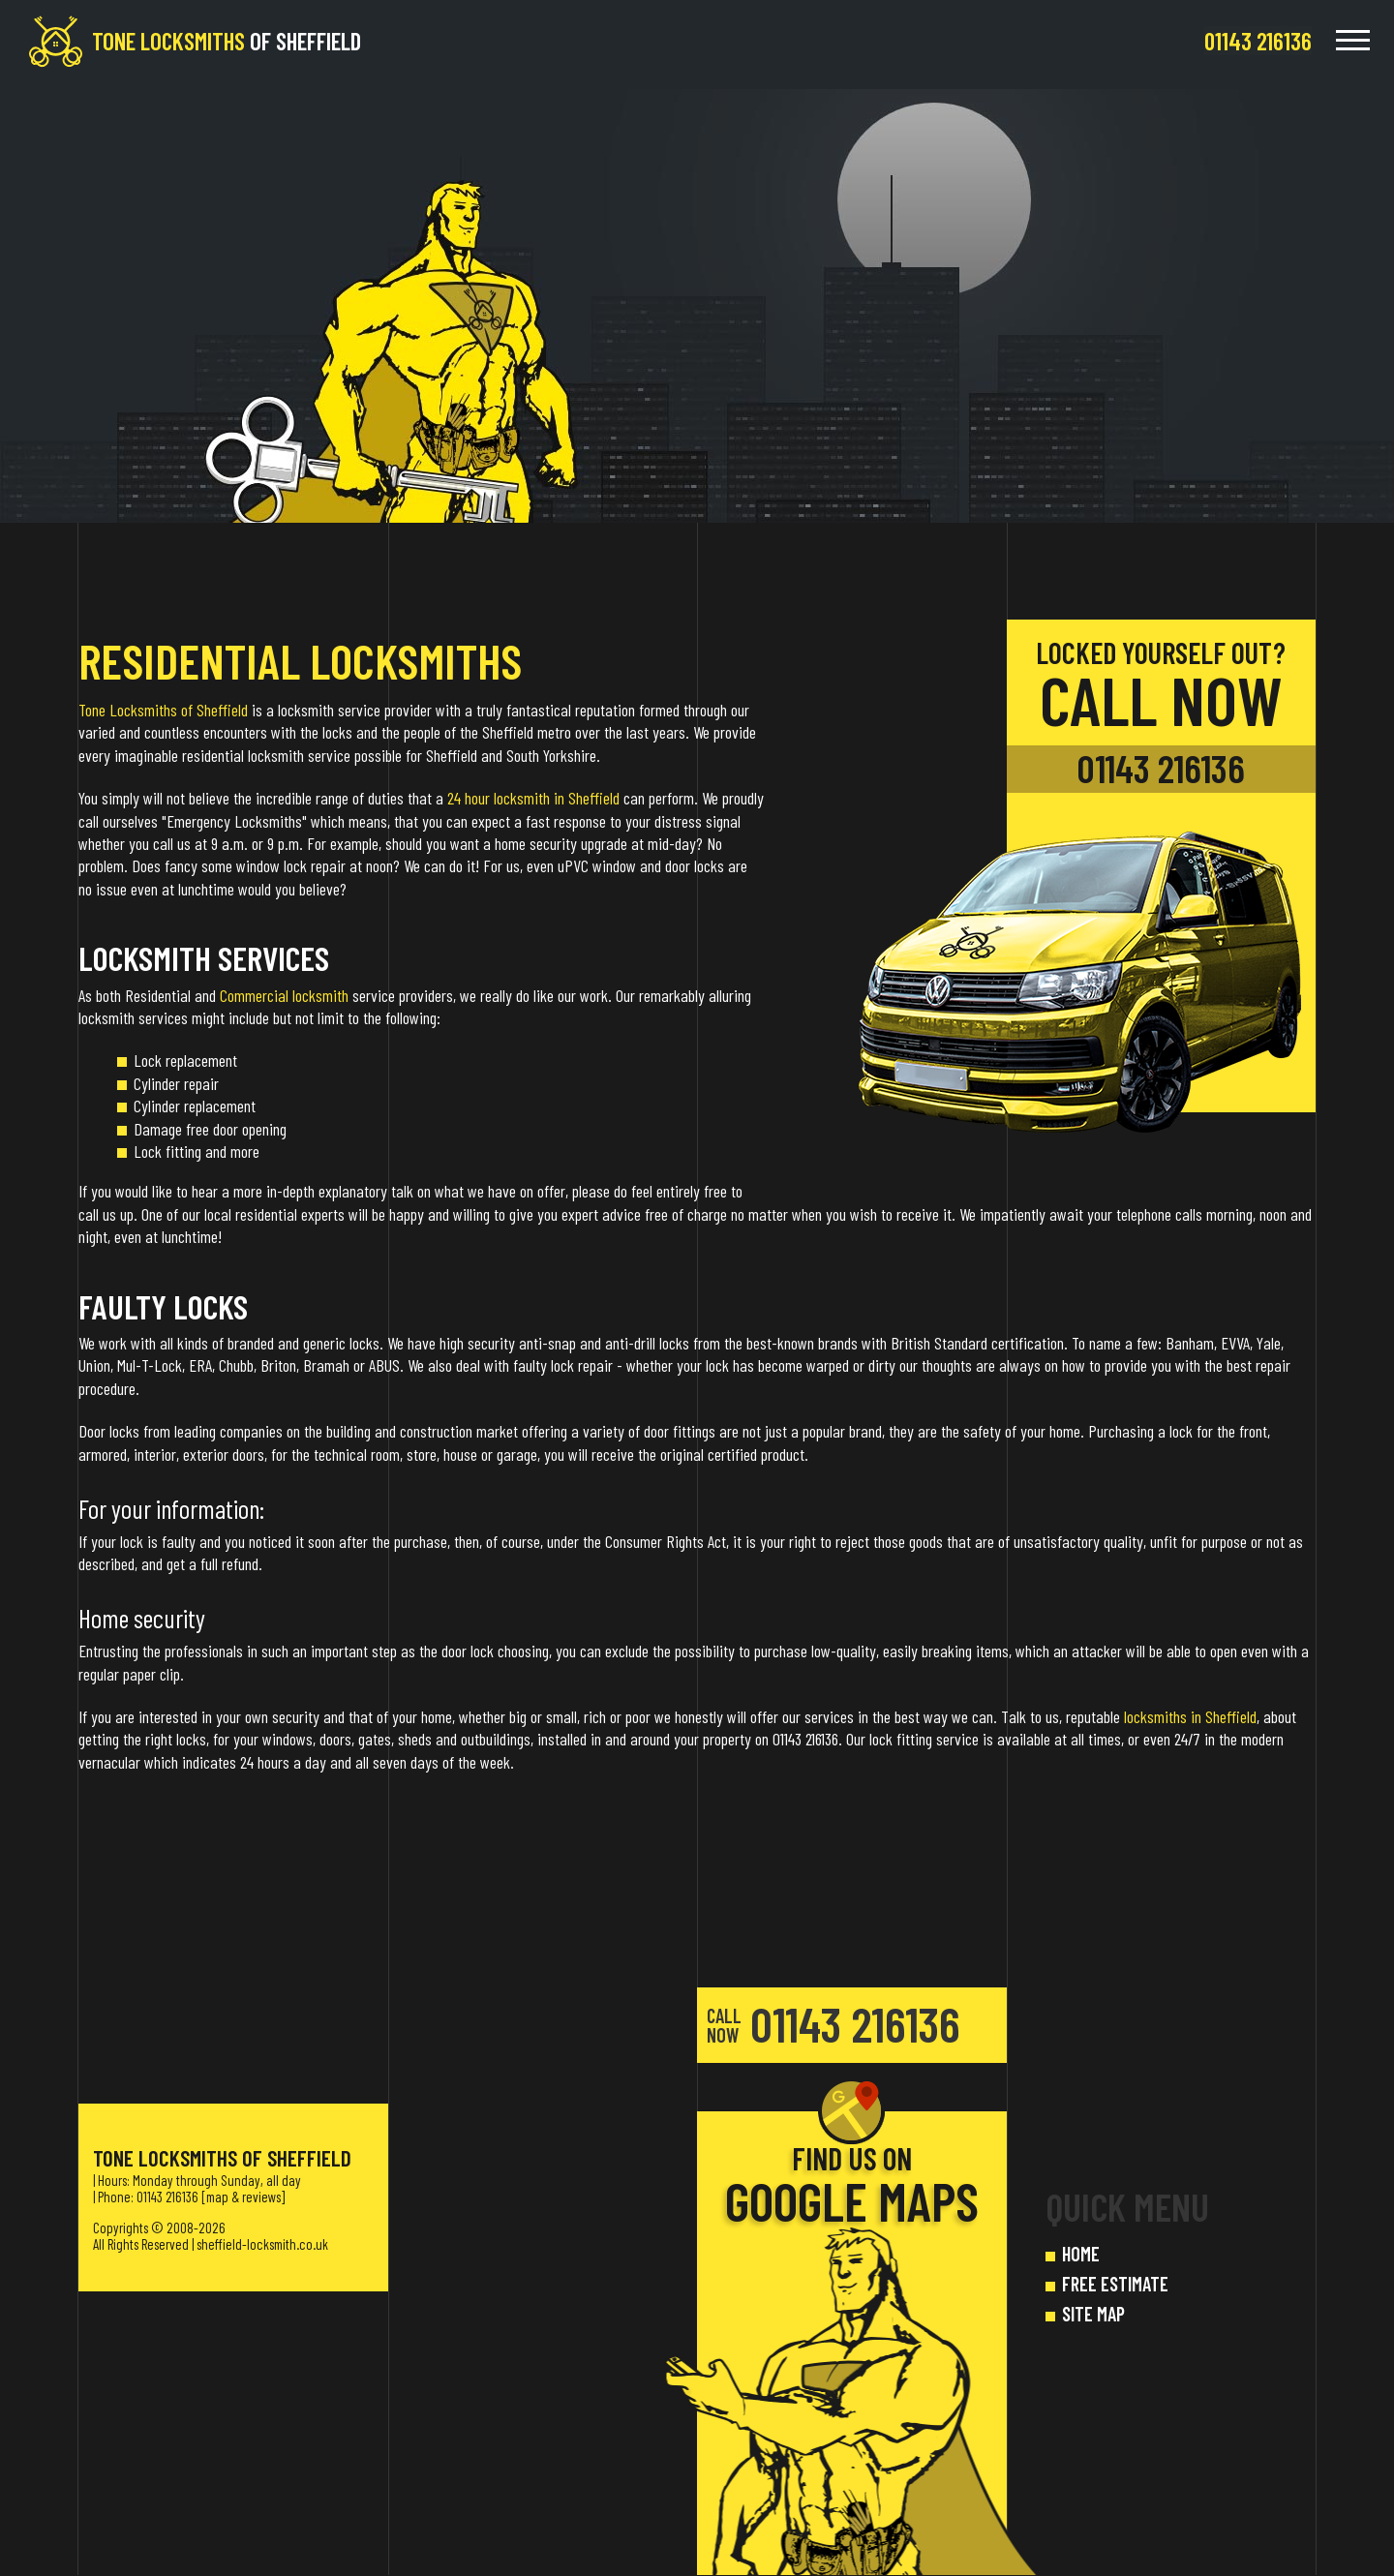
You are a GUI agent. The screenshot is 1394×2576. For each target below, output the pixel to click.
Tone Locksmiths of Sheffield (163, 709)
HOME (1081, 2253)
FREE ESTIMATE (1115, 2283)
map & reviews (243, 2196)
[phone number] (1258, 40)
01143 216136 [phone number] (1160, 768)
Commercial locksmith (284, 995)
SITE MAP (1093, 2313)
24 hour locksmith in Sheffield (533, 797)
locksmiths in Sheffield (1190, 1716)
